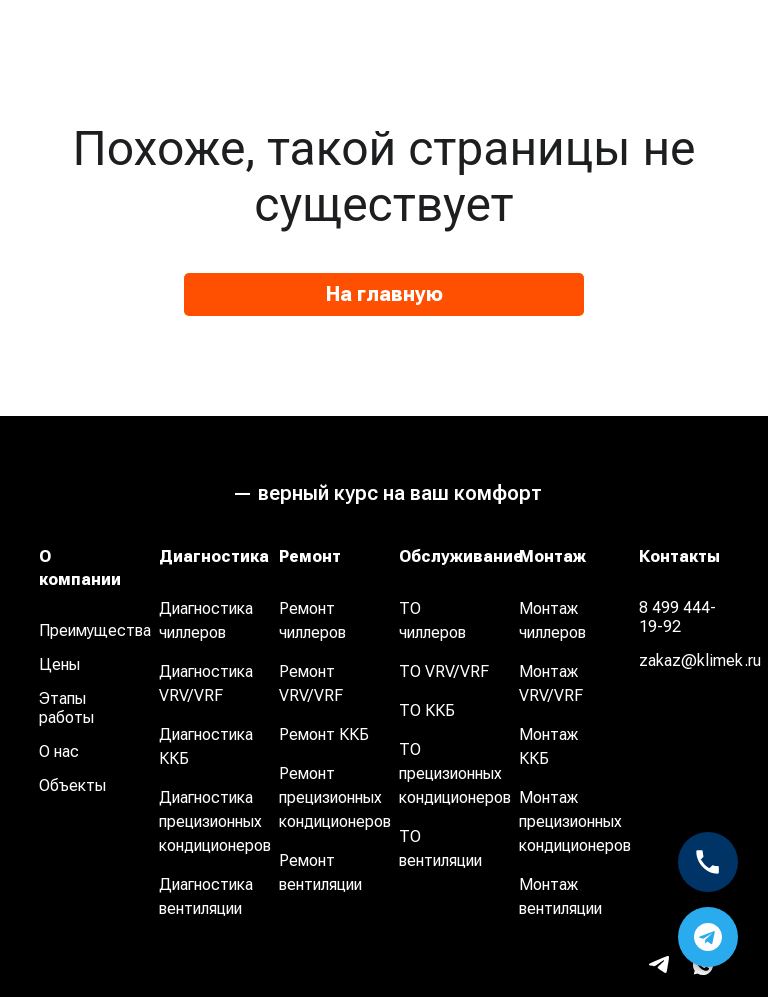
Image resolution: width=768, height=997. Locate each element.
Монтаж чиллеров (552, 620)
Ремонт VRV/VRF (311, 683)
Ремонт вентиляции (320, 872)
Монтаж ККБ (548, 746)
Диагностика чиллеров (206, 620)
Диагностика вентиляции (206, 896)
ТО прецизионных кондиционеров (455, 773)
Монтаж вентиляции (560, 896)
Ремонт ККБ (324, 734)
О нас (59, 751)
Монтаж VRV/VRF (551, 683)
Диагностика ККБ (206, 746)
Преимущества (91, 630)
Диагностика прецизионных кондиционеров (215, 821)
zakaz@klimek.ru (691, 660)
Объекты (72, 785)
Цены (59, 664)
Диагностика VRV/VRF (206, 683)
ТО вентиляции (440, 848)
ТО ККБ (427, 710)
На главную (384, 294)
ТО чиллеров (432, 620)
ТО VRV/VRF (444, 671)
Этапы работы (66, 708)
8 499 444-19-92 (677, 617)
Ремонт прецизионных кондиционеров (335, 797)
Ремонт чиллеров (312, 620)
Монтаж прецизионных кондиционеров (575, 821)
